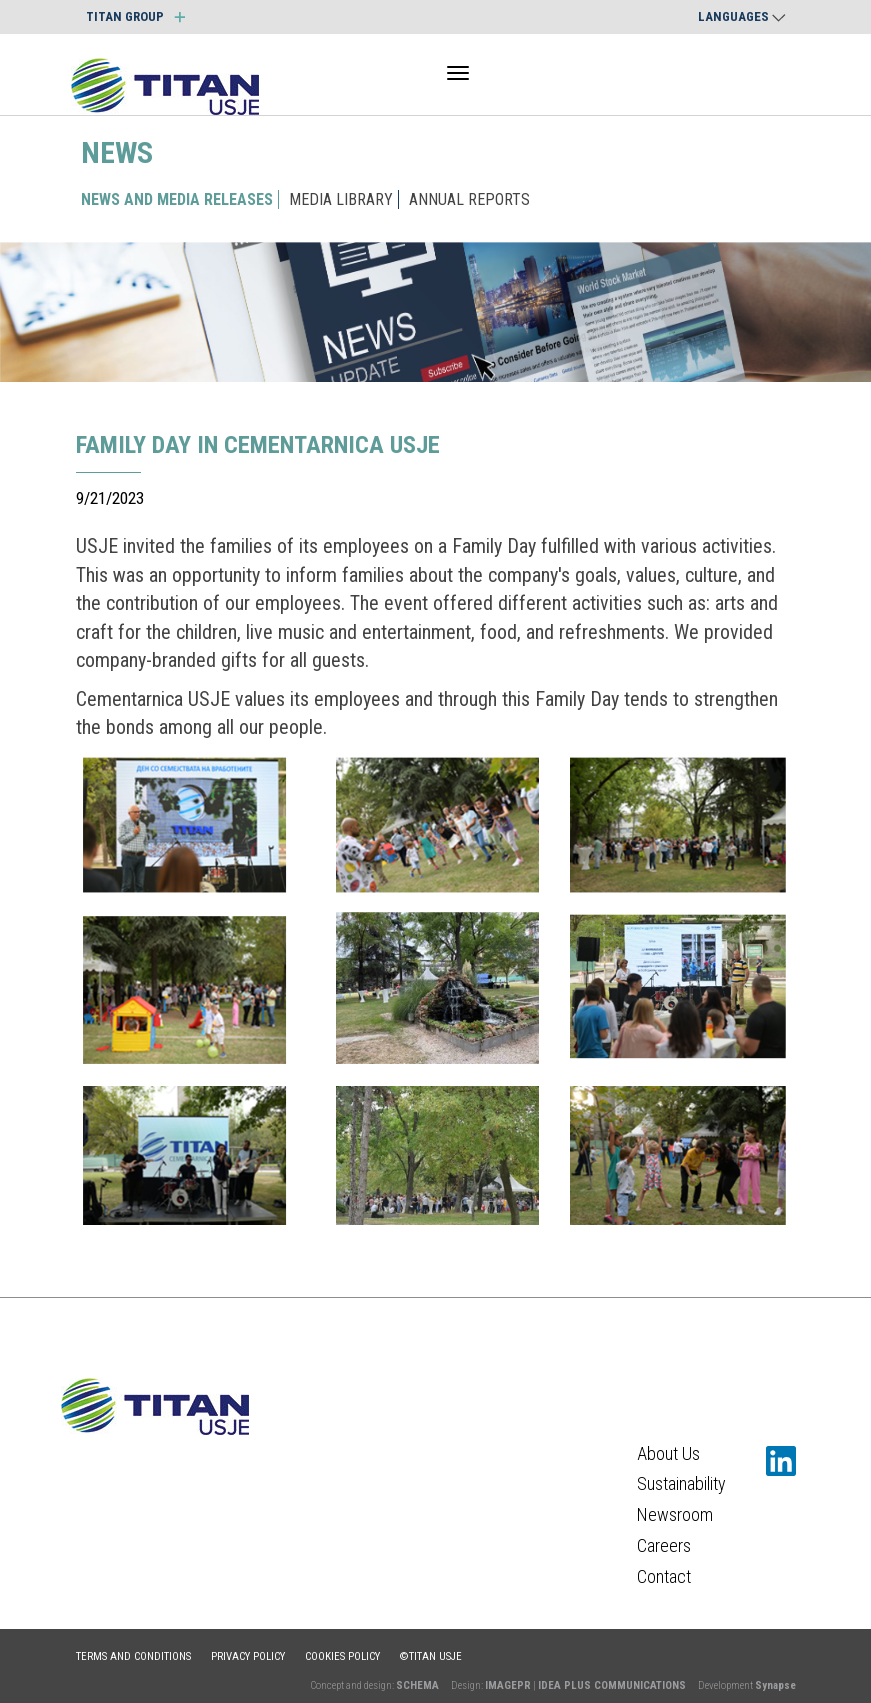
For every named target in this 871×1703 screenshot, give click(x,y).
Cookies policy (342, 1656)
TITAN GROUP (135, 16)
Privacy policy (248, 1656)
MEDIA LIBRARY (341, 199)
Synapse (775, 1685)
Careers (664, 1545)
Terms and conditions (133, 1656)
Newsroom (675, 1514)
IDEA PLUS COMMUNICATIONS (612, 1685)
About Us (668, 1453)
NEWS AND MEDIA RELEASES (177, 199)
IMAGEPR (508, 1685)
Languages (742, 16)
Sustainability (681, 1483)
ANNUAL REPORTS (469, 199)
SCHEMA (417, 1685)
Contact (664, 1576)
